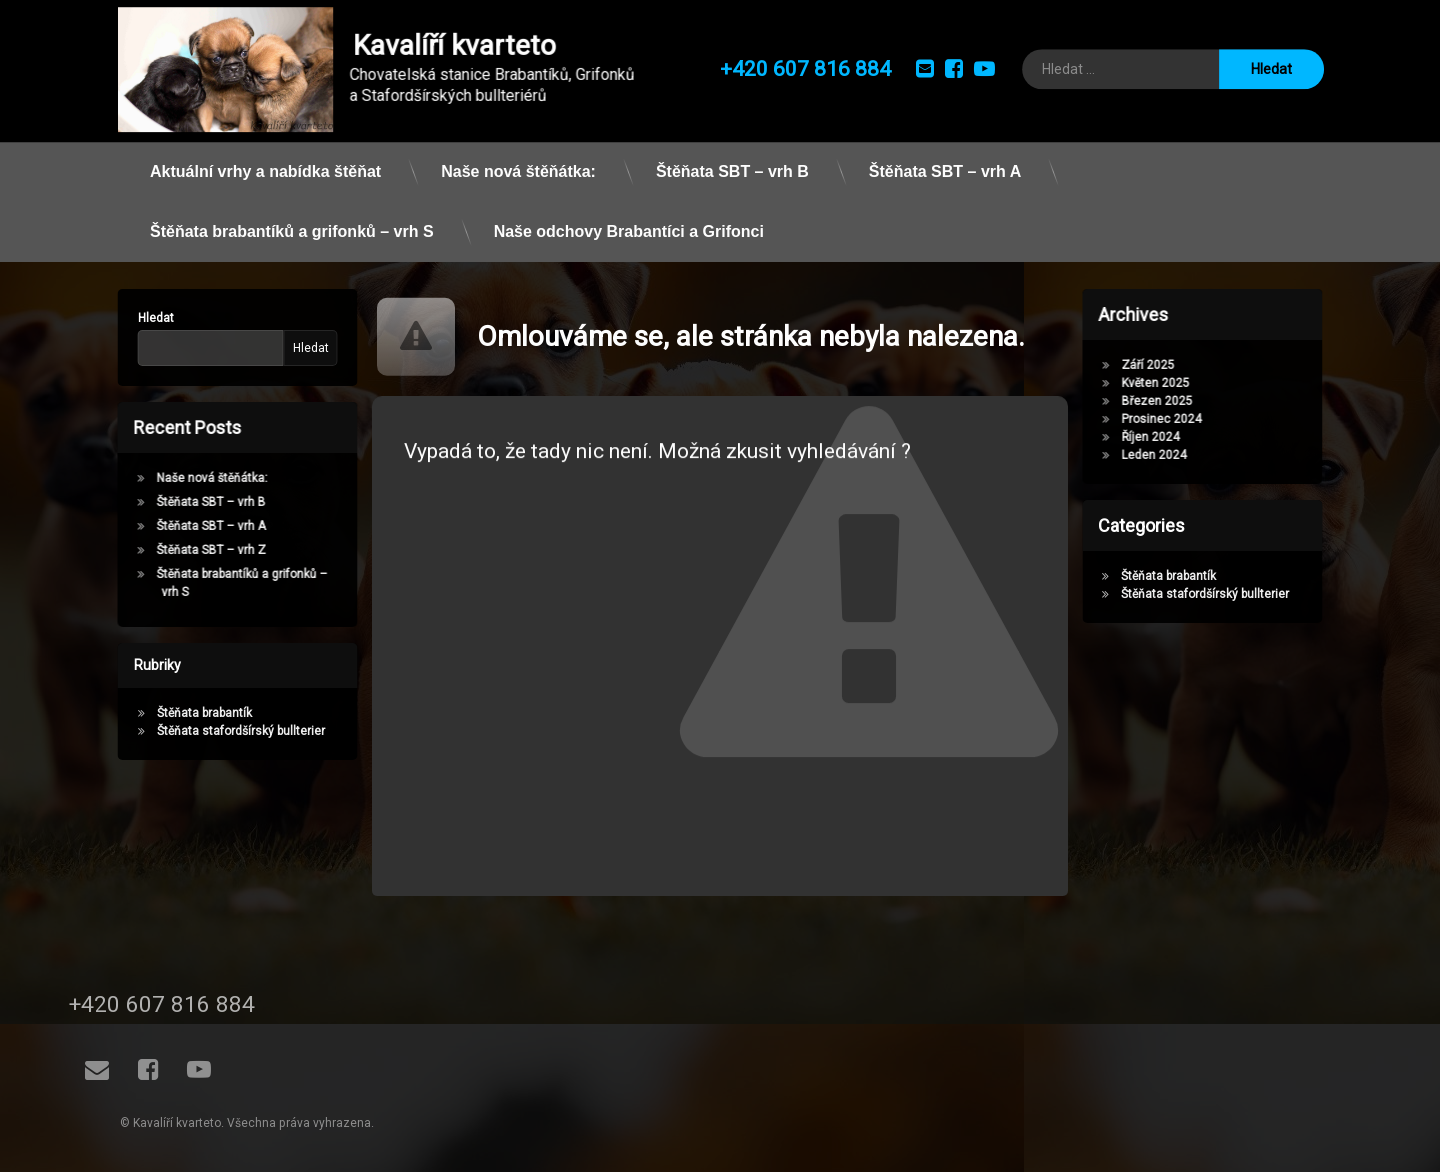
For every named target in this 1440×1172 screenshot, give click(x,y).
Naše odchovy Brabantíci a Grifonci (629, 214)
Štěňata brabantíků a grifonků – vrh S (292, 214)
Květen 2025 (1171, 383)
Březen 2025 (1172, 401)
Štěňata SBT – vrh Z (195, 550)
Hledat (140, 318)
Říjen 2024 (1166, 437)
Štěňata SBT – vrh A (945, 154)
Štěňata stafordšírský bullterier (225, 731)
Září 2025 (1163, 365)
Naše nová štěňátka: (518, 154)
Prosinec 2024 (1177, 419)
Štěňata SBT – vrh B (732, 154)
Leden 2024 (1169, 455)
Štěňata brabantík (188, 713)
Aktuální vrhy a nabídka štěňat (265, 154)
